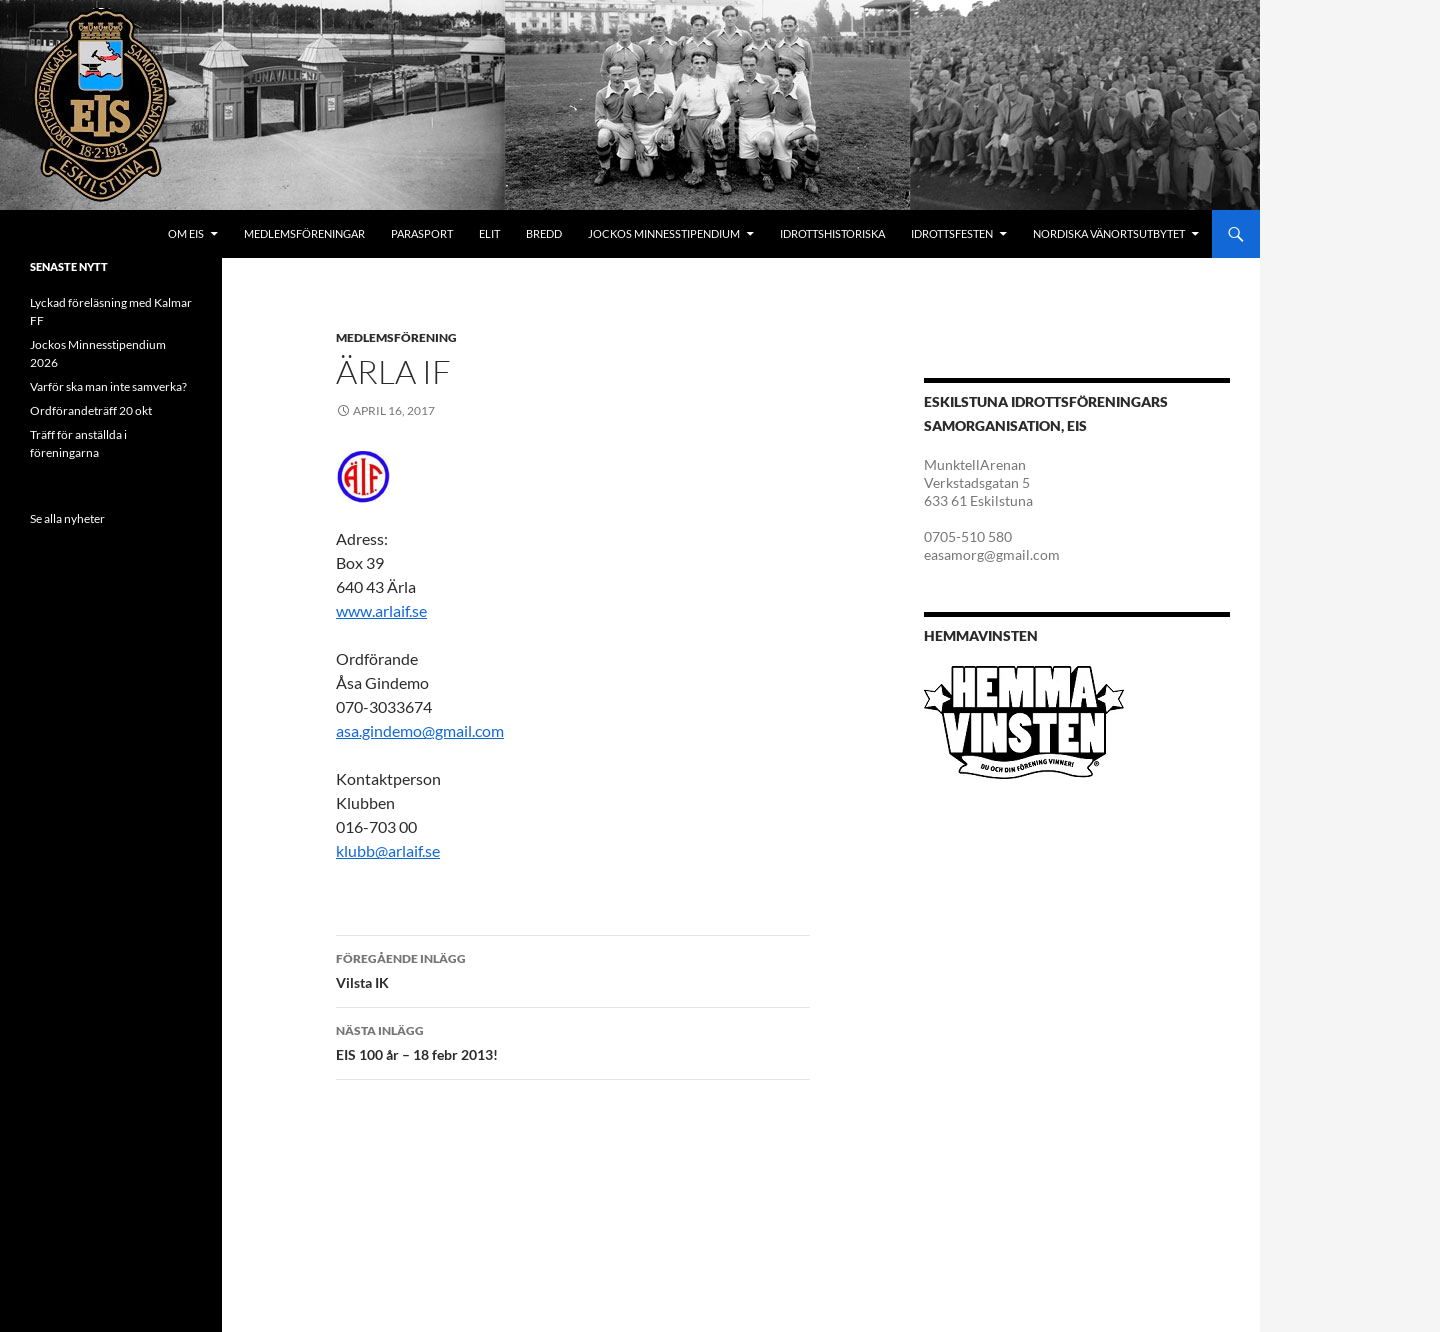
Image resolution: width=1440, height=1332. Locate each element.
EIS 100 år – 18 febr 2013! (573, 1041)
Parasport (422, 233)
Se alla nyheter (67, 518)
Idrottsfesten (952, 233)
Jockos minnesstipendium (664, 233)
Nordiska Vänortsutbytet (1109, 233)
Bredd (544, 233)
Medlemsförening (396, 337)
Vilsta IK (573, 969)
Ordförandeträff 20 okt (91, 410)
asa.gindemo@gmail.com (420, 730)
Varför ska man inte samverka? (108, 386)
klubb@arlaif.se (388, 850)
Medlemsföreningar (304, 233)
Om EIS (186, 233)
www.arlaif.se (381, 610)
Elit (489, 233)
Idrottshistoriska (832, 233)
